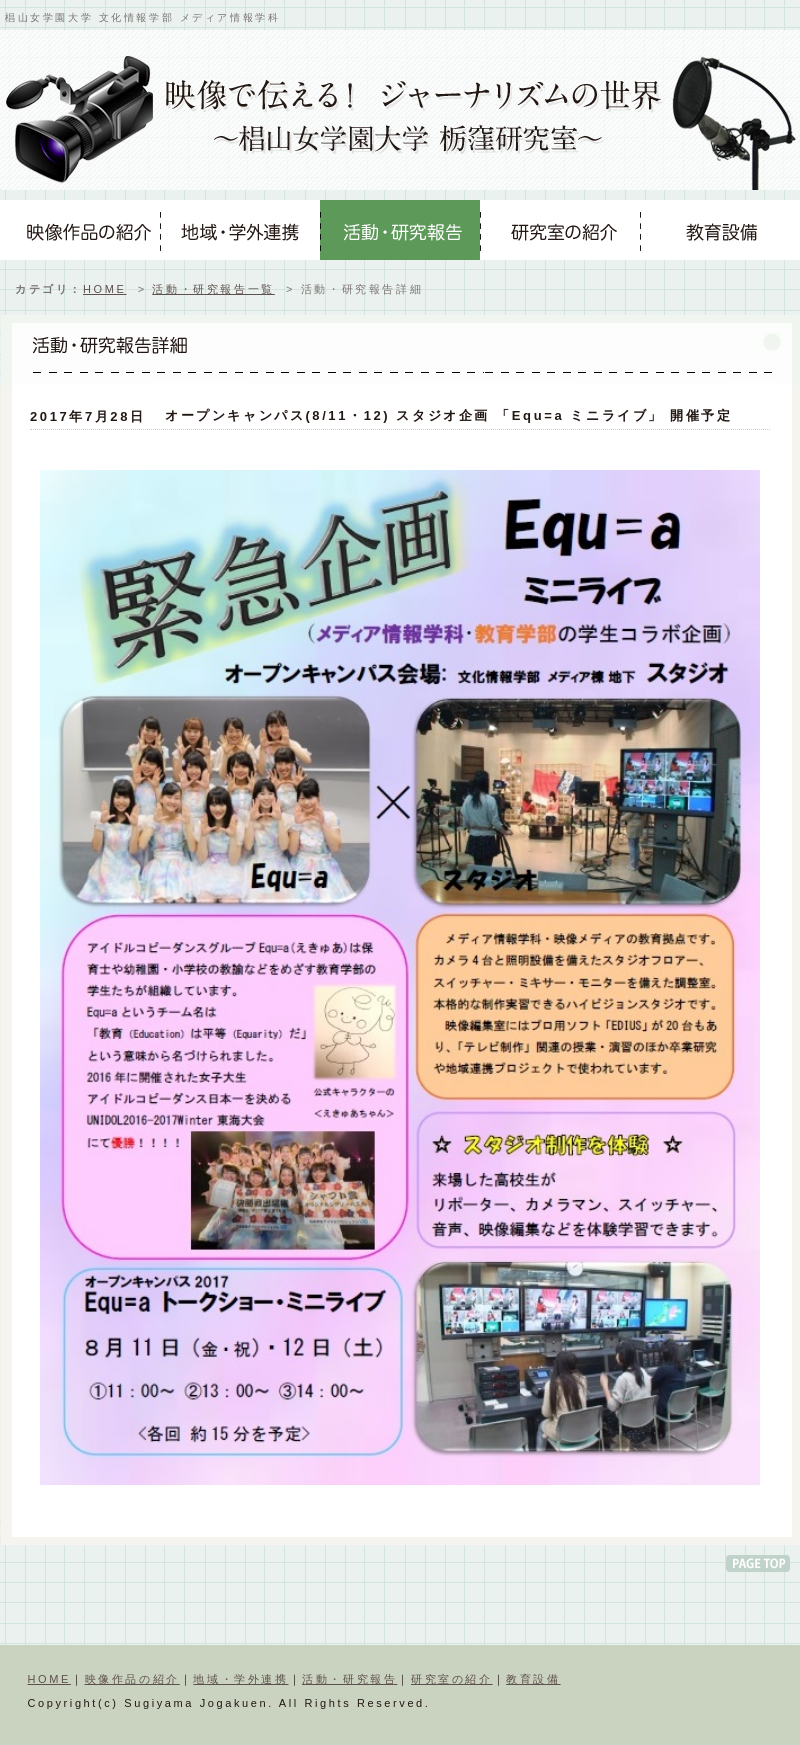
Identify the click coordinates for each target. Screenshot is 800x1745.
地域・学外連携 (240, 1679)
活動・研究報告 (349, 1679)
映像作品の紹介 (132, 1679)
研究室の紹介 (452, 1679)
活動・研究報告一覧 (213, 289)
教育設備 (533, 1679)
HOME (104, 289)
